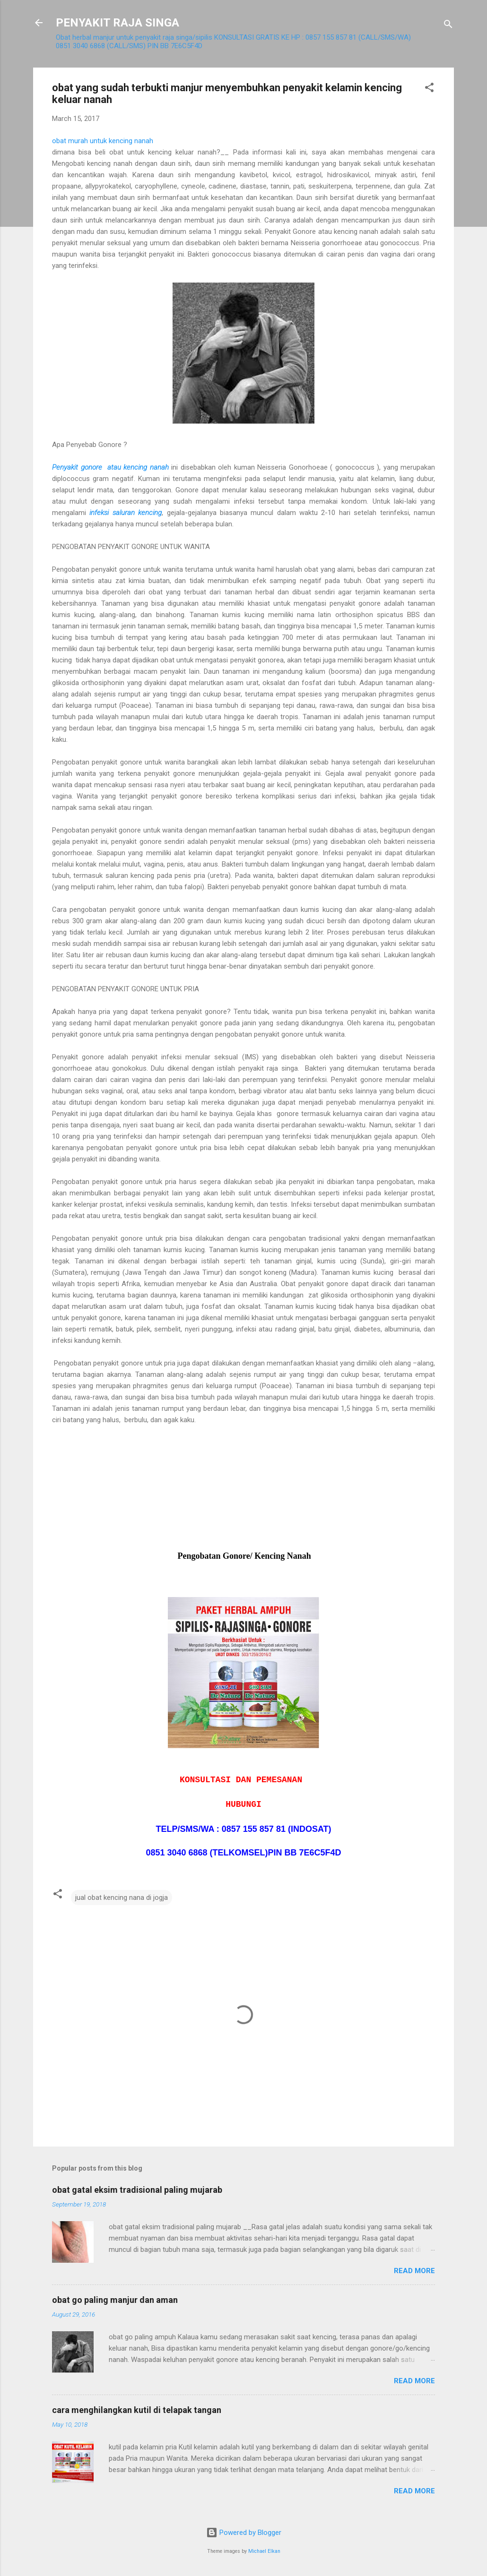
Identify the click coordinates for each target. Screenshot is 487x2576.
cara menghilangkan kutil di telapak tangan (136, 2410)
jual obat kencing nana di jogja (121, 1897)
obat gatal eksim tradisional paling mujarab (137, 2190)
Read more (414, 2271)
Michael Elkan (264, 2551)
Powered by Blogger (243, 2532)
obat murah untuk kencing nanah (102, 141)
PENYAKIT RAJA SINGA (117, 22)
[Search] (448, 25)
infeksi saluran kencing (125, 512)
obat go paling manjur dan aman (115, 2300)
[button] (429, 89)
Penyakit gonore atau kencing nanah (110, 467)
